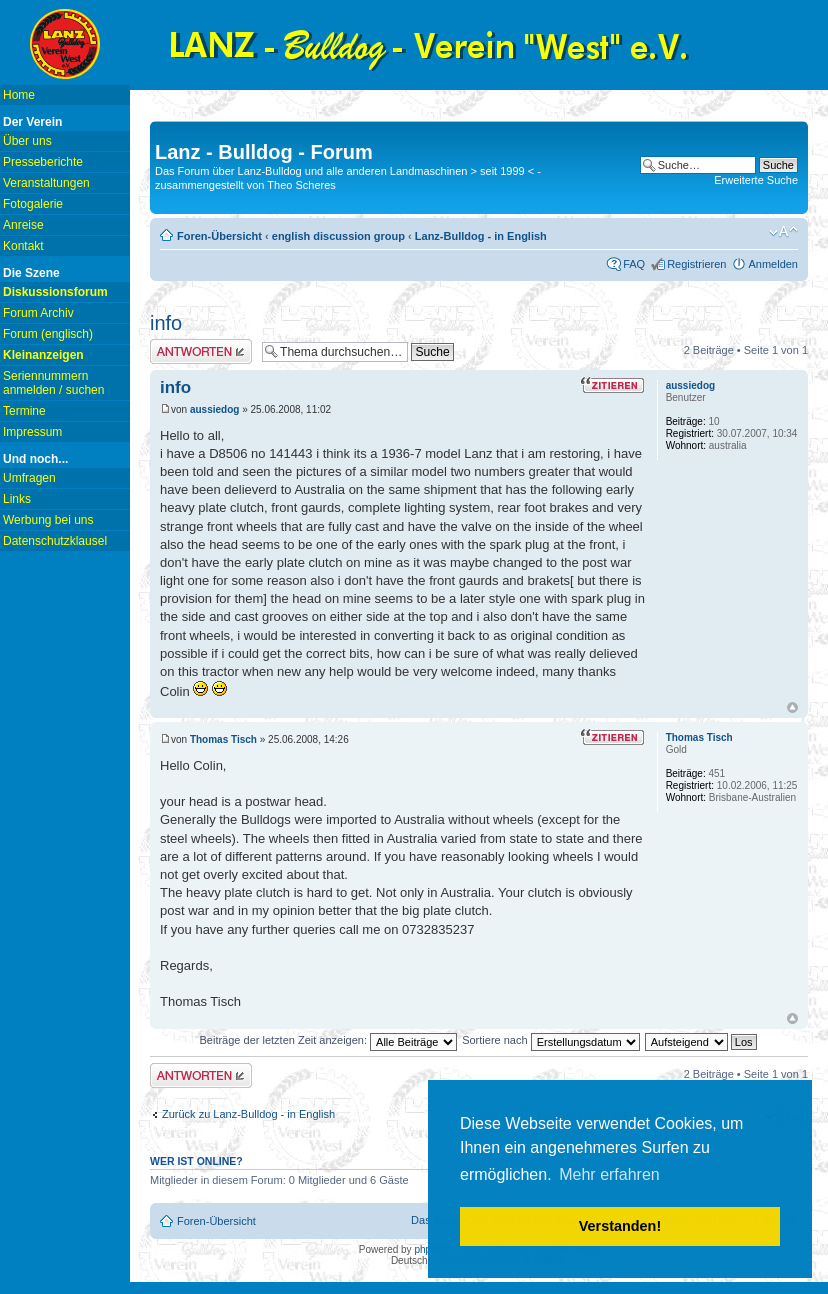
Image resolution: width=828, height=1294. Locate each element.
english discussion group (338, 236)
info (166, 323)
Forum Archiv (38, 313)
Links (17, 499)
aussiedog (214, 409)
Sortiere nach (550, 1040)
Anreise (23, 225)
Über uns (27, 141)
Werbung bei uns (48, 520)
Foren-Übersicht (219, 236)
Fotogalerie (33, 204)
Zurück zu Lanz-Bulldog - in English (248, 1114)
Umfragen (29, 478)
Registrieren (696, 264)
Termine (24, 411)
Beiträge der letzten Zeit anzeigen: (328, 1040)
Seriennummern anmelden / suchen (53, 383)
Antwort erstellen (201, 351)
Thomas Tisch (223, 739)
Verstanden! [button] (620, 1226)
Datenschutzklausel (55, 541)
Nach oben (792, 707)
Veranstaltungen (46, 183)
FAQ (634, 264)
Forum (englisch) (48, 334)
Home (19, 95)
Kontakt (23, 246)
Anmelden (773, 264)
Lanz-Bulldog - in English (481, 236)
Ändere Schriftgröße (783, 232)
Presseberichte (43, 162)
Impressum (32, 432)
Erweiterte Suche (756, 180)
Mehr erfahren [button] (609, 1174)
